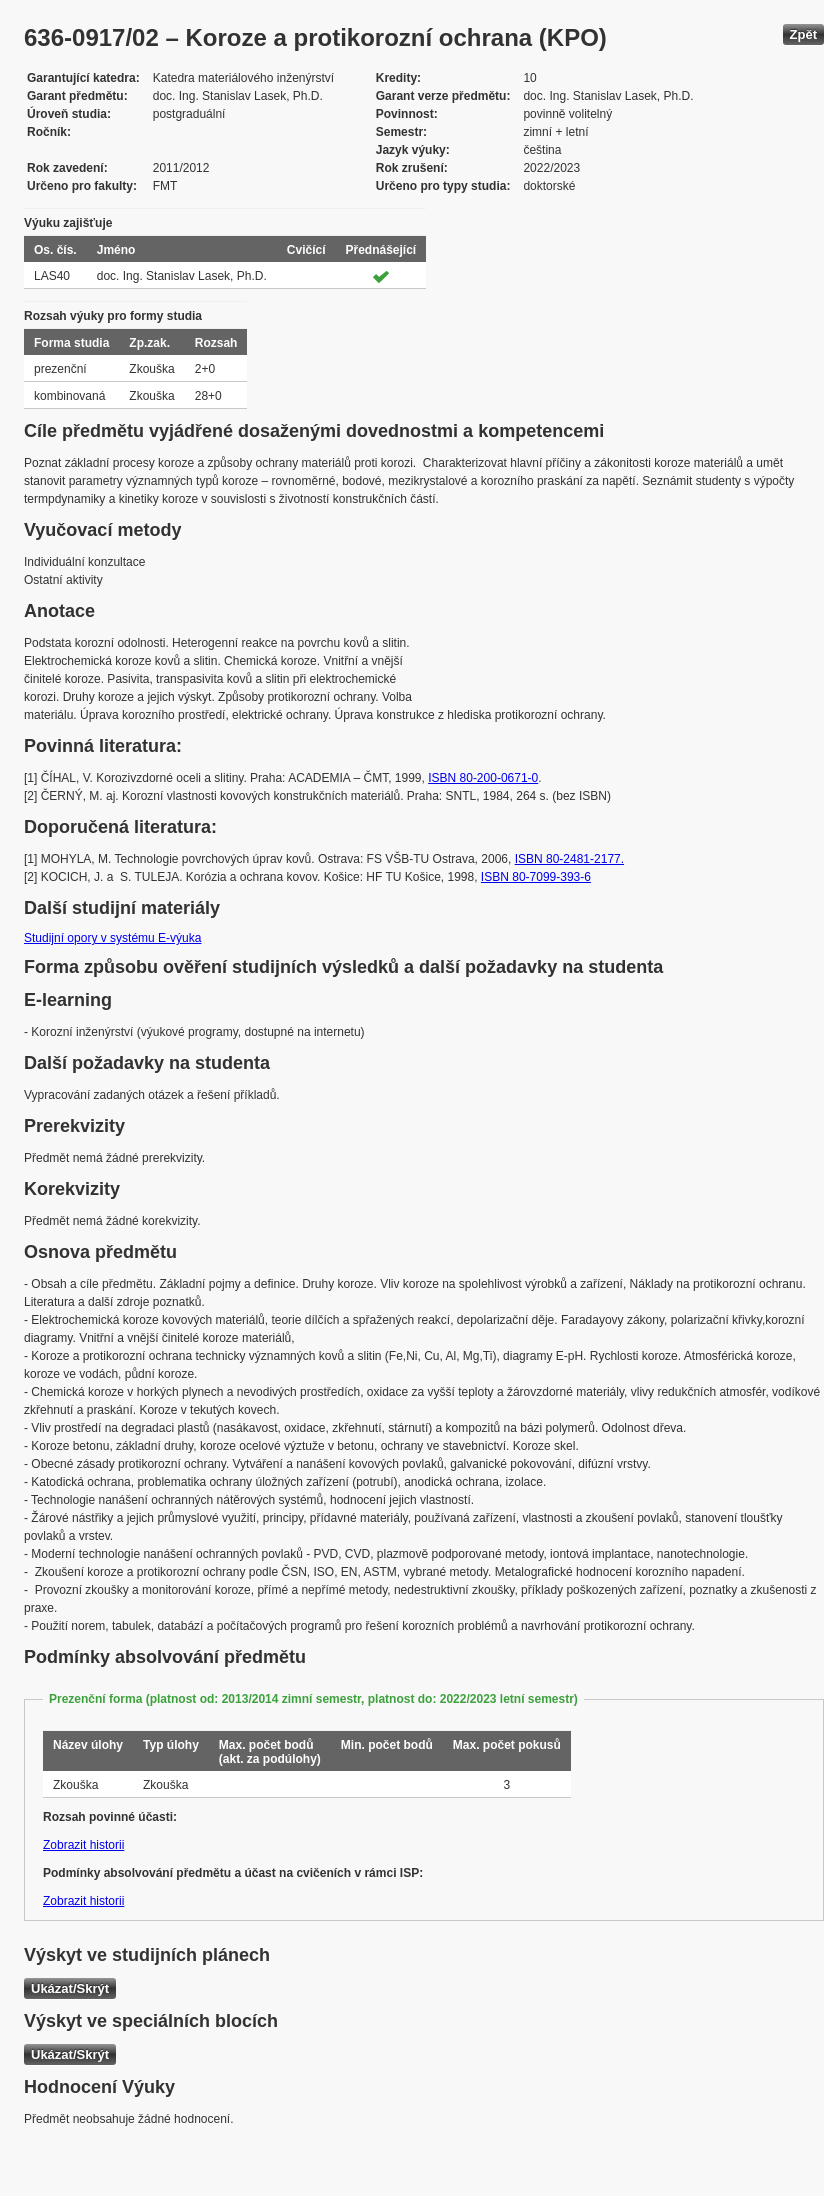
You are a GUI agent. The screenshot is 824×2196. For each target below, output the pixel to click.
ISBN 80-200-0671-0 (483, 778)
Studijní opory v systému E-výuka (112, 938)
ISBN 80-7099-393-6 (536, 877)
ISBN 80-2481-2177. (569, 859)
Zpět (803, 34)
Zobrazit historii (83, 1845)
